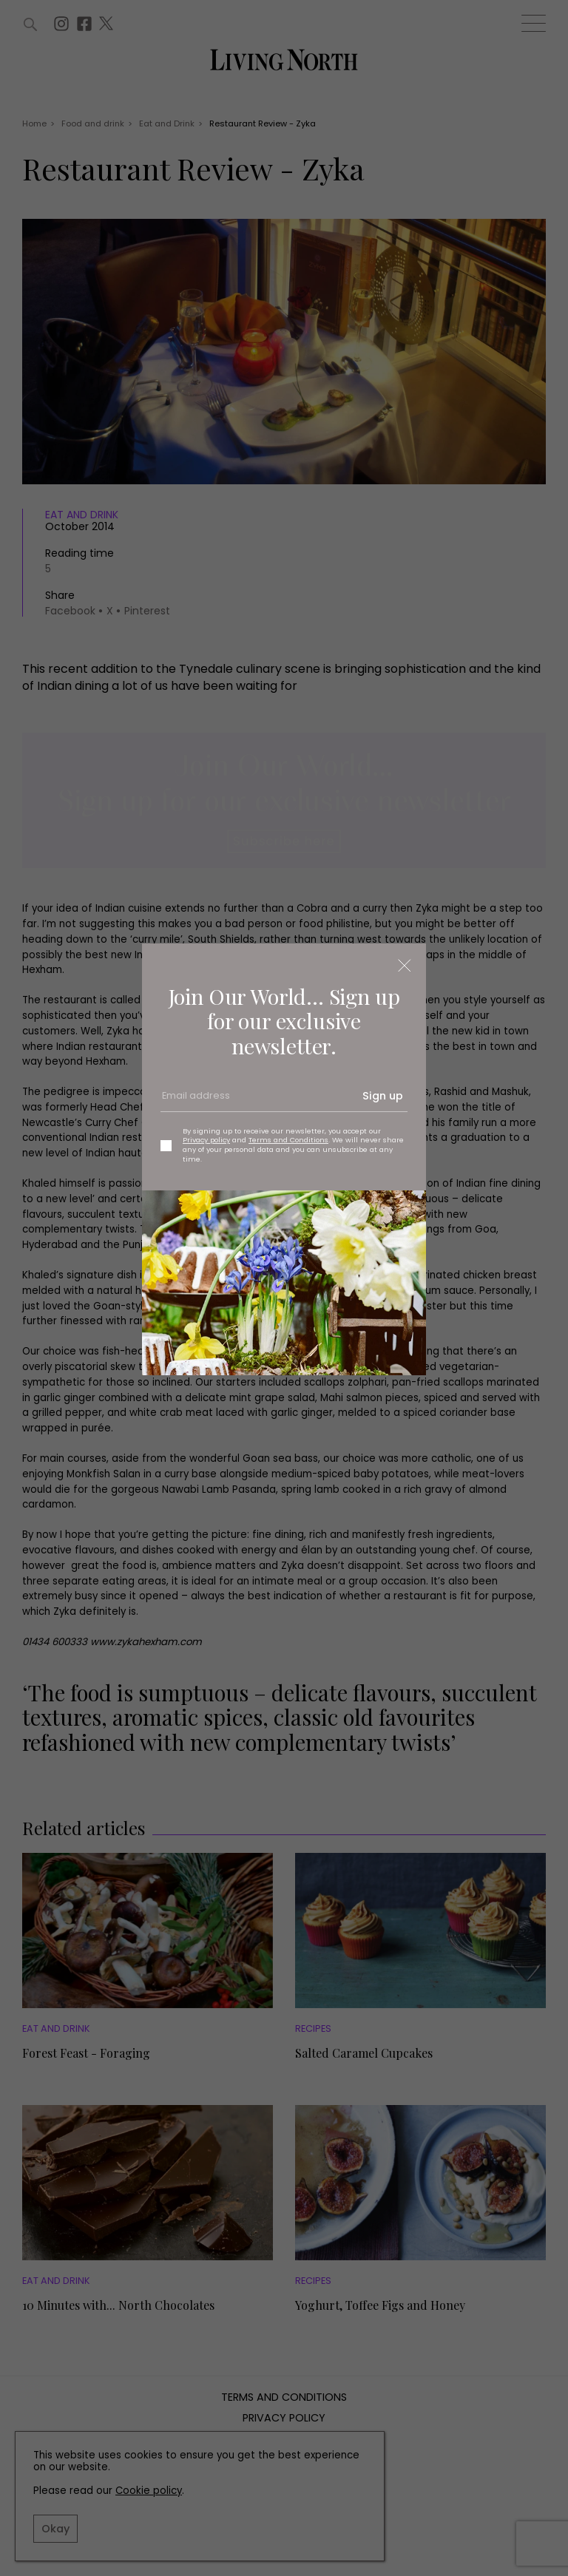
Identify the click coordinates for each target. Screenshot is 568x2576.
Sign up (382, 1095)
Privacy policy (206, 1140)
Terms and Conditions (288, 1140)
